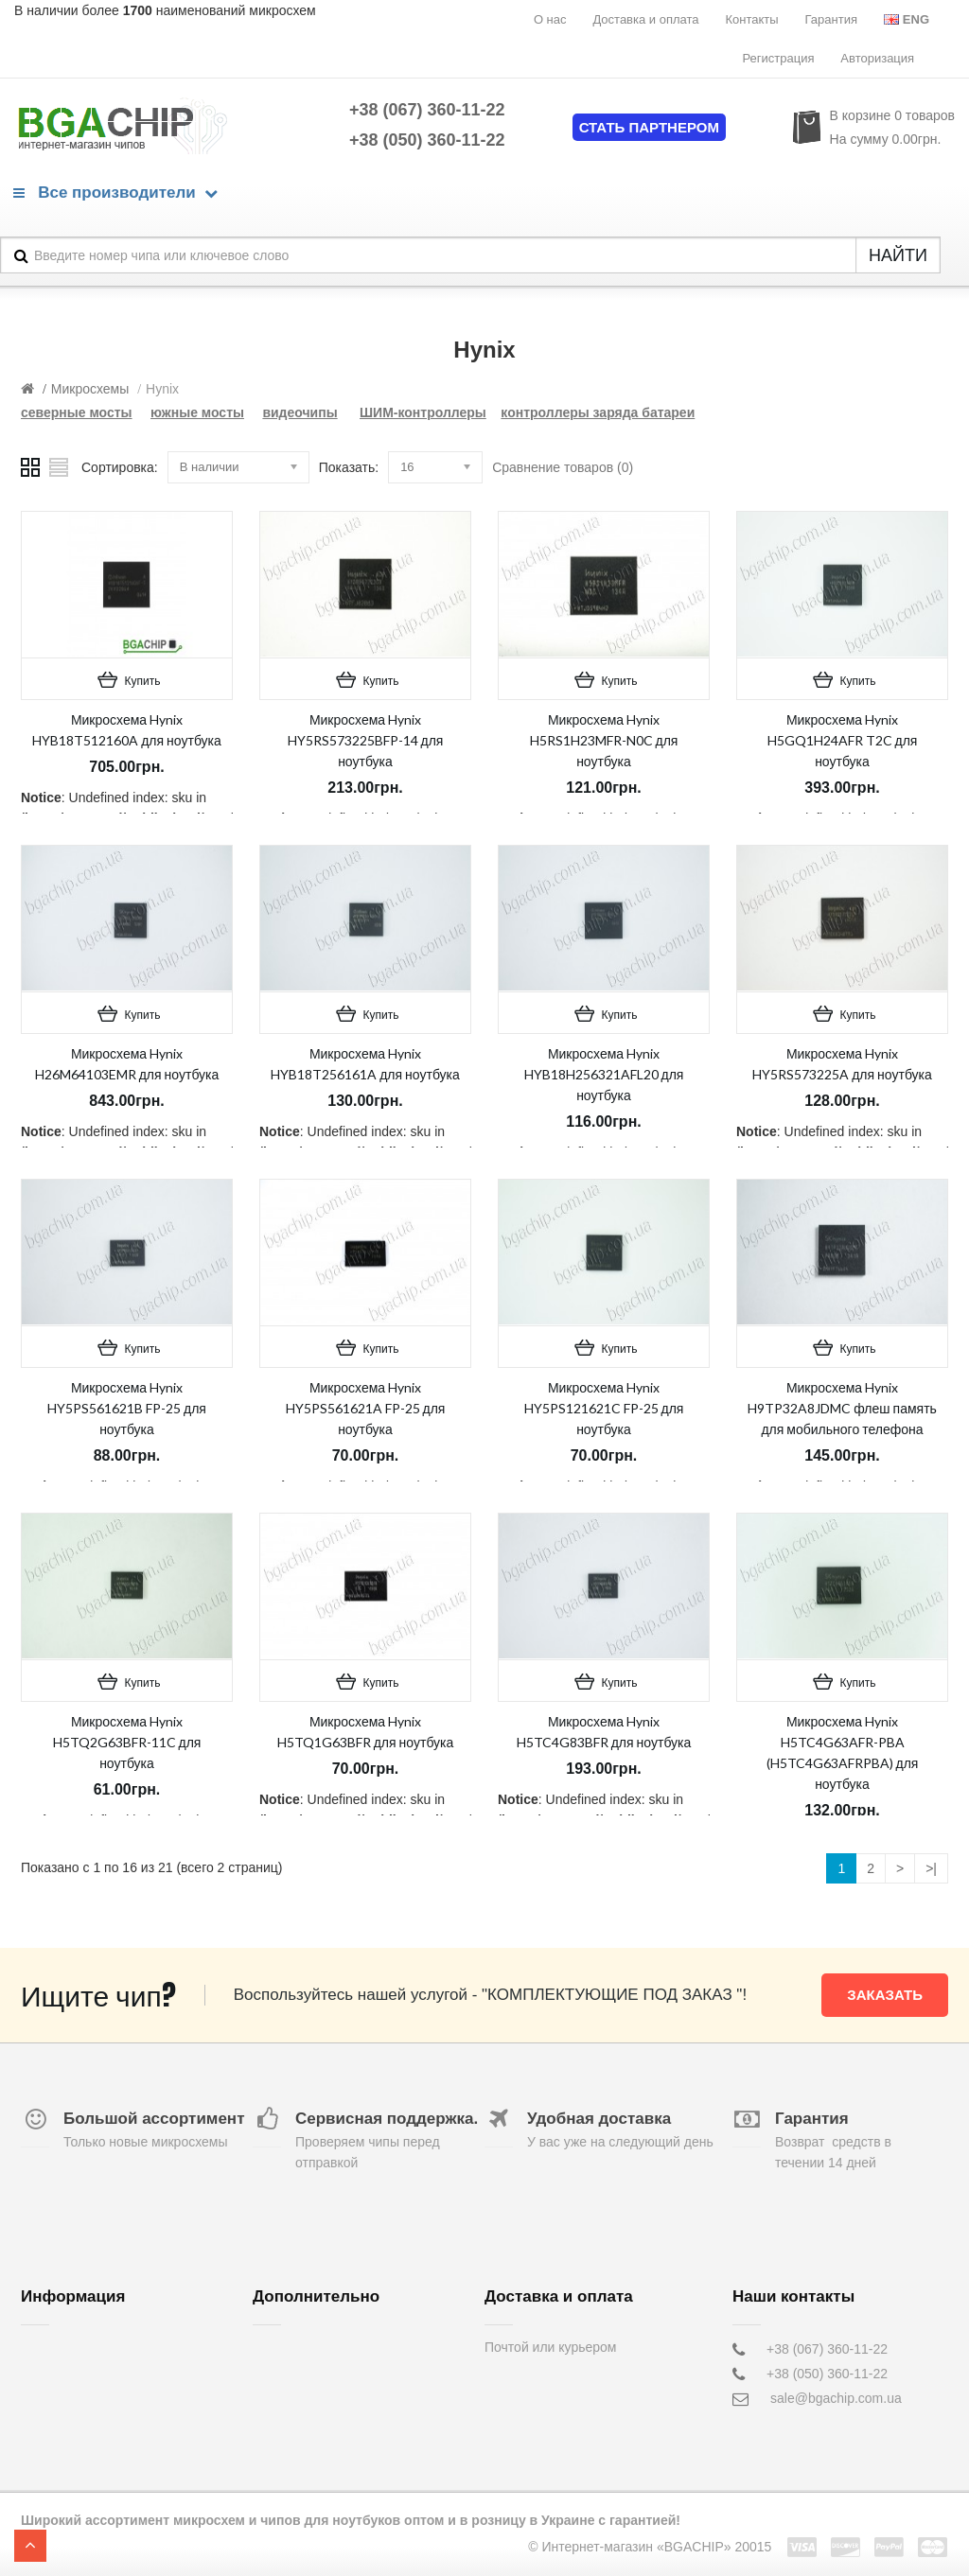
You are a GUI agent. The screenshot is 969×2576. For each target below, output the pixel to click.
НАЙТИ (898, 255)
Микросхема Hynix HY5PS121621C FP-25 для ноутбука (604, 1408)
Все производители (115, 193)
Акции (271, 2398)
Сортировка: (119, 467)
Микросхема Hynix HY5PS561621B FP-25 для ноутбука (126, 1408)
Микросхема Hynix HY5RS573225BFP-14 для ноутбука (366, 740)
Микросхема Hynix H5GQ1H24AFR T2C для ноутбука (842, 740)
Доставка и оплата (645, 19)
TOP (30, 2546)
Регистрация (778, 58)
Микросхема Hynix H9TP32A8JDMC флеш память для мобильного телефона (842, 1408)
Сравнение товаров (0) (562, 467)
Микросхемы (90, 388)
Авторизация (877, 58)
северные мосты (76, 412)
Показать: (349, 467)
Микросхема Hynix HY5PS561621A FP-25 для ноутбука (366, 1408)
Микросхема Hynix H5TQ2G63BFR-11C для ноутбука (127, 1742)
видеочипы (299, 412)
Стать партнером (649, 127)
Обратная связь (301, 2349)
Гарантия (831, 19)
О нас (550, 19)
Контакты (751, 19)
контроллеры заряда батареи (598, 412)
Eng (906, 19)
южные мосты (197, 412)
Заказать (885, 1995)
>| (931, 1868)
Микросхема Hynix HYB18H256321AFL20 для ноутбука (604, 1074)
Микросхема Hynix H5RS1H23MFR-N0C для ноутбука (604, 740)
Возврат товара (300, 2373)
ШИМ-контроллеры (423, 412)
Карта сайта (289, 2422)
